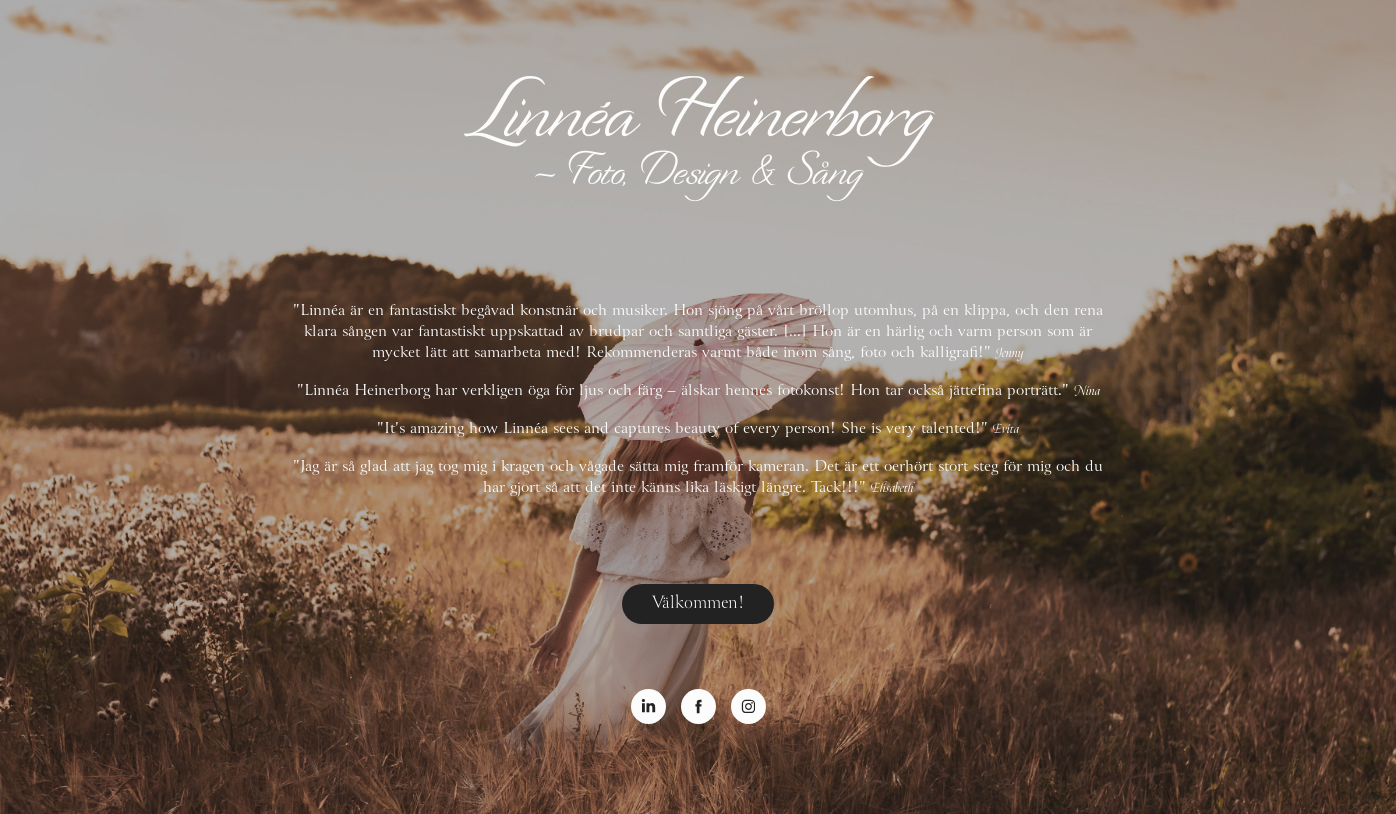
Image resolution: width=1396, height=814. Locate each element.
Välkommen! (698, 603)
